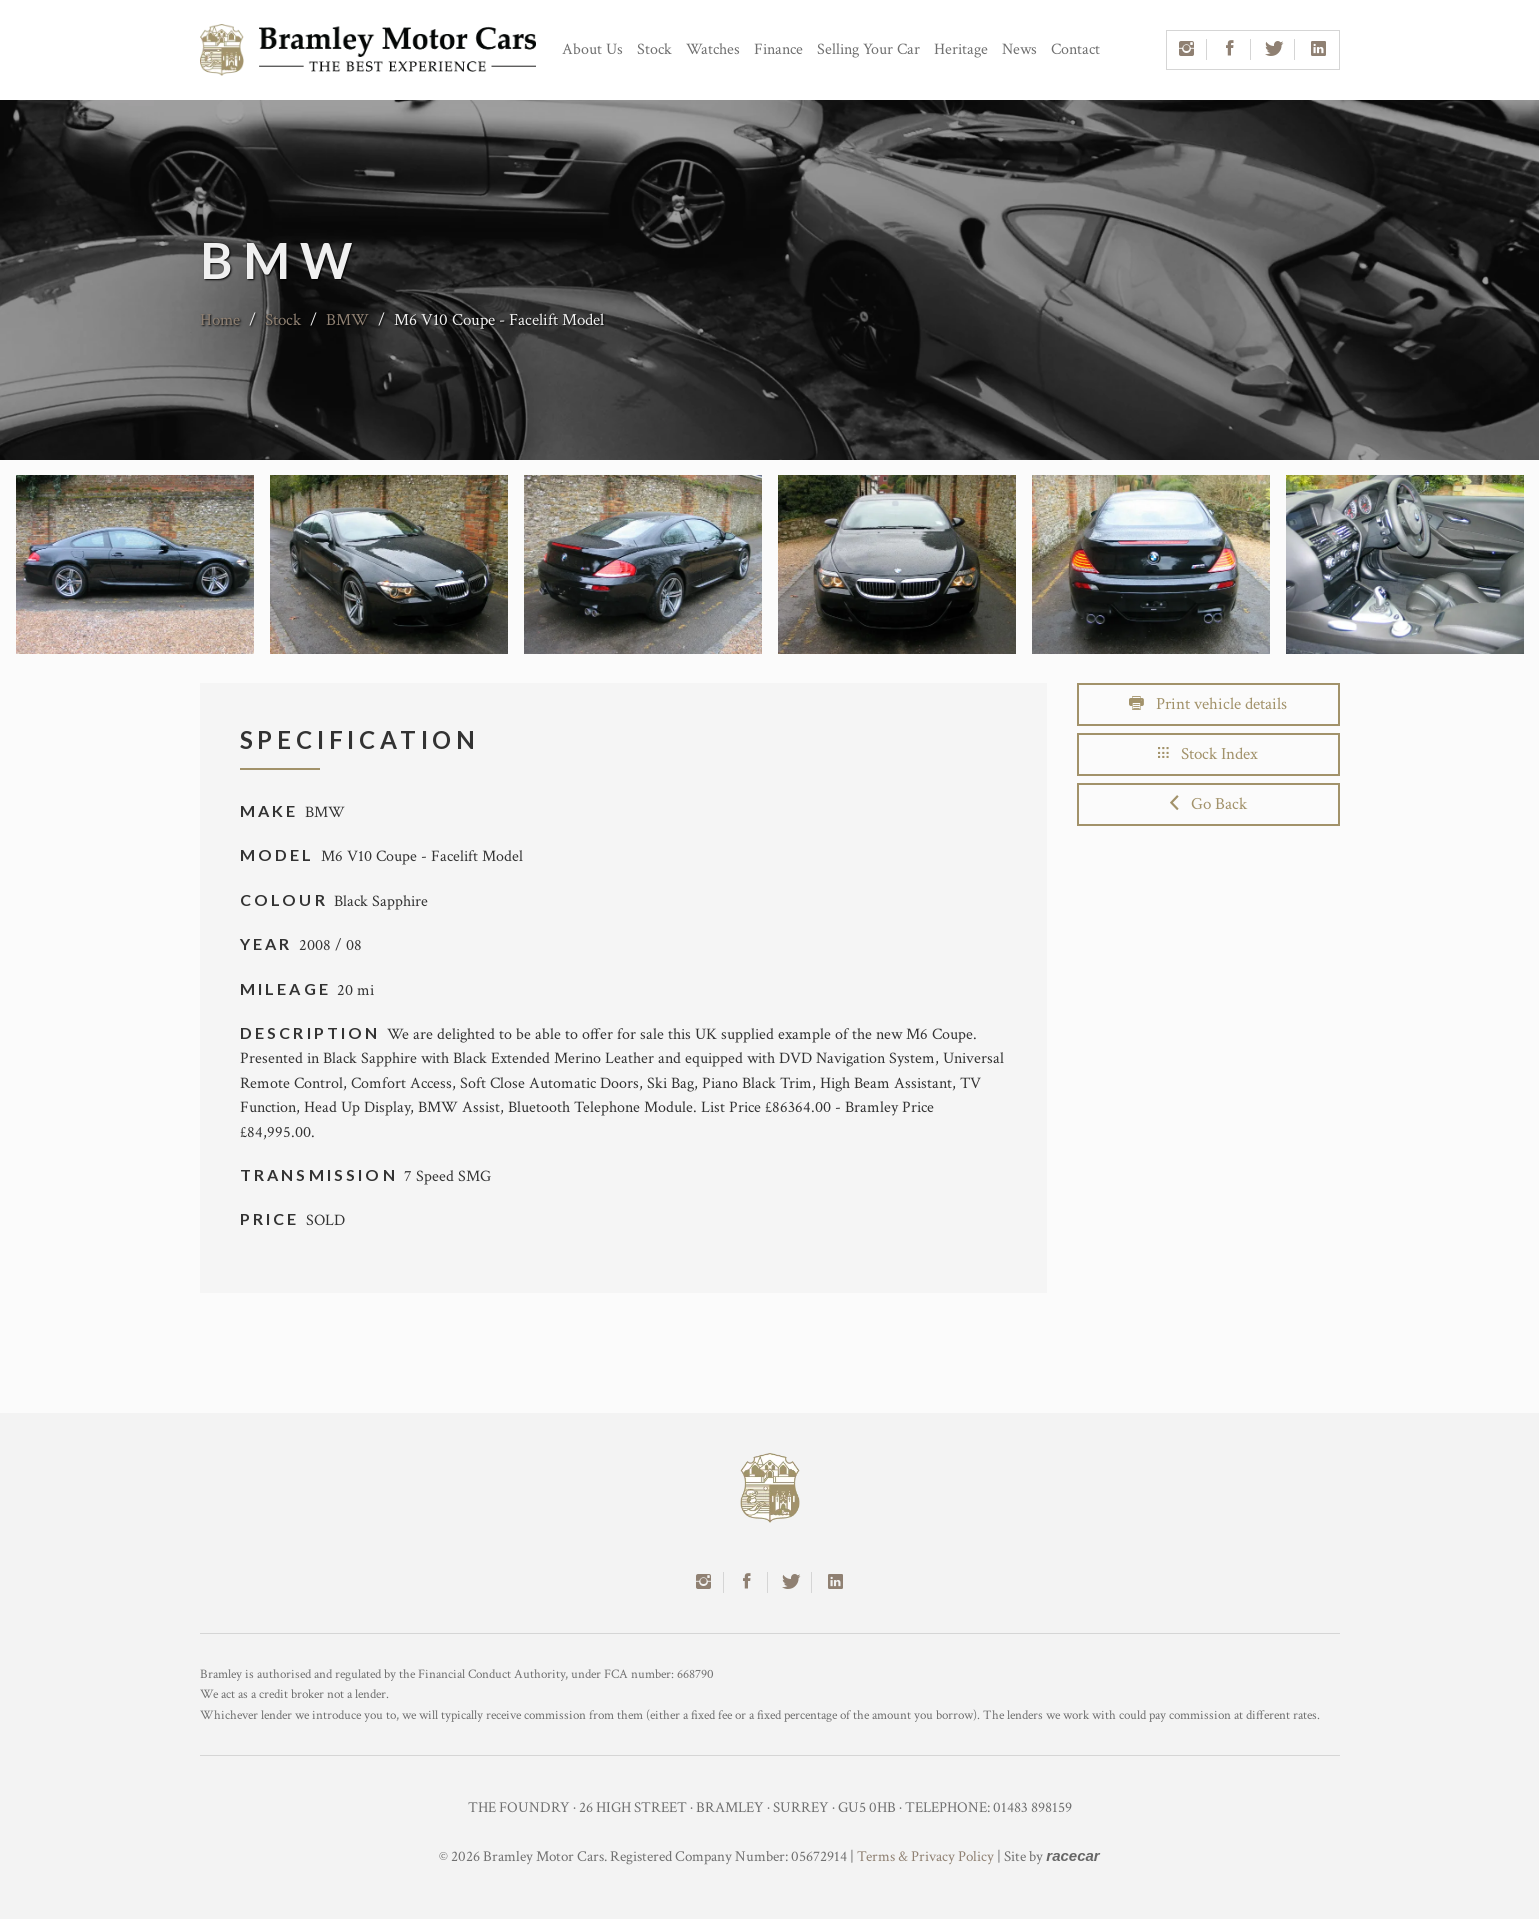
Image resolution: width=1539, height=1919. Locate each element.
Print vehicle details (1208, 704)
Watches (713, 49)
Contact (1075, 49)
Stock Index (1208, 754)
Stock (654, 49)
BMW (347, 320)
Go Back (1208, 804)
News (1019, 49)
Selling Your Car (868, 49)
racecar (1072, 1855)
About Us (592, 49)
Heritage (961, 49)
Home (220, 320)
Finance (778, 49)
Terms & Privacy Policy (925, 1856)
